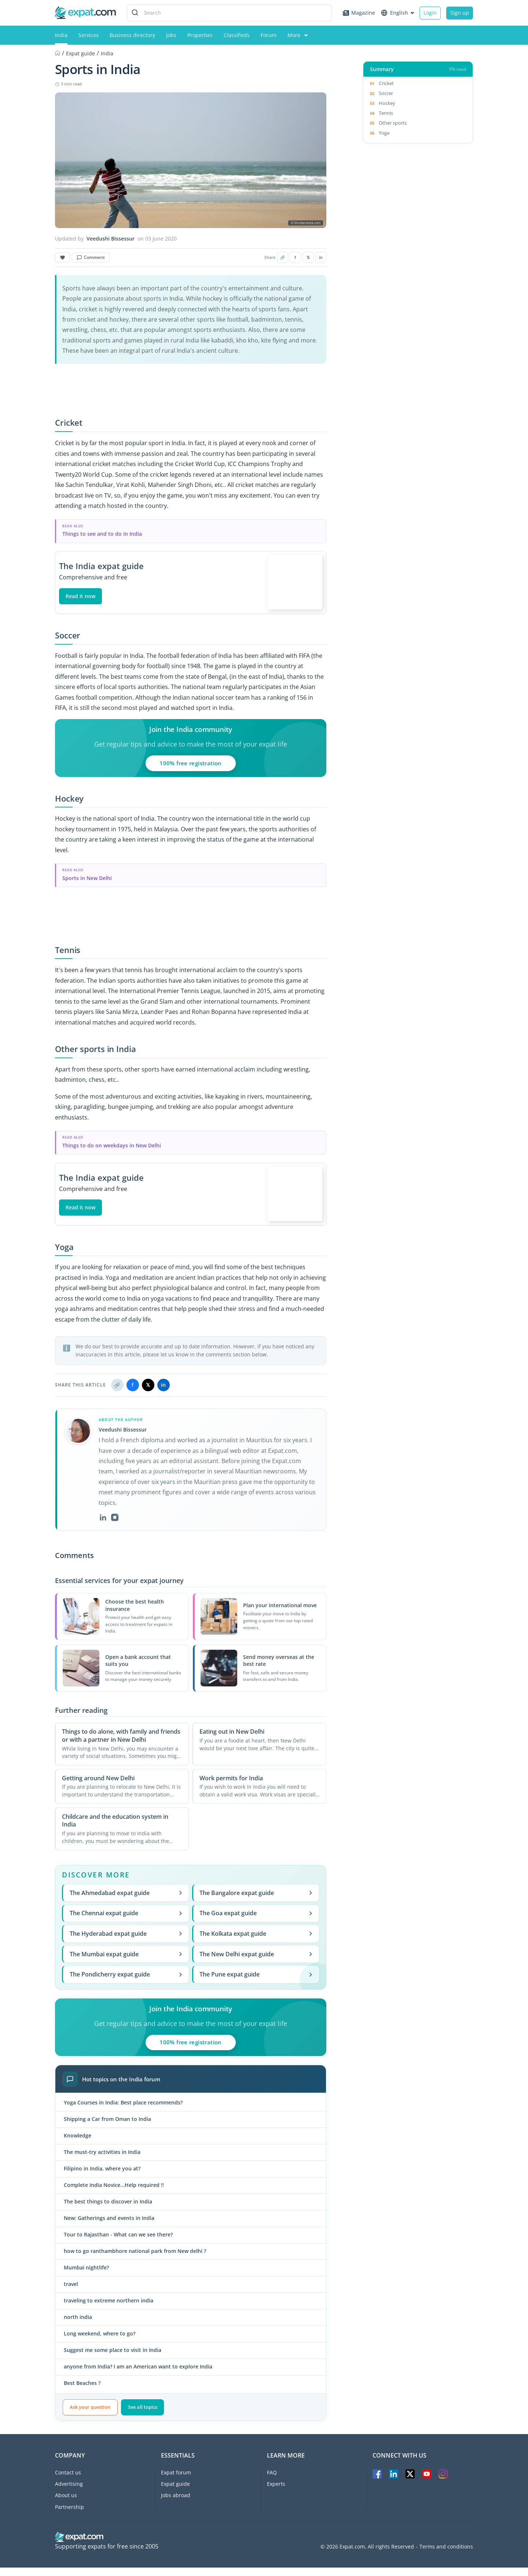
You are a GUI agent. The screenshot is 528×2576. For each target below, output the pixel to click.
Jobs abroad (175, 2503)
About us (66, 2503)
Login (430, 12)
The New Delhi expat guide (256, 1962)
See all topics (142, 2415)
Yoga (384, 132)
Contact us (68, 2481)
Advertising (69, 2492)
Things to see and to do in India (102, 533)
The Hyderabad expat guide (126, 1942)
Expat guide (175, 2492)
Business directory (132, 35)
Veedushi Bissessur (111, 238)
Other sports (393, 123)
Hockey (387, 103)
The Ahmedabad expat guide (126, 1901)
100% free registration (190, 767)
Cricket (386, 83)
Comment (91, 257)
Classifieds (237, 35)
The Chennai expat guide (126, 1922)
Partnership (69, 2515)
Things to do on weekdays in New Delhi (111, 1149)
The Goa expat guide (256, 1922)
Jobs (171, 35)
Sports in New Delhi (87, 882)
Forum (268, 35)
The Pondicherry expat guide (126, 1983)
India (61, 35)
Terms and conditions (446, 2555)
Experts (276, 2492)
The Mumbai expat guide (126, 1962)
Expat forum (176, 2481)
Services (88, 35)
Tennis (386, 113)
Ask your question (90, 2415)
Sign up (459, 12)
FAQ (272, 2481)
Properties (200, 35)
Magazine (359, 12)
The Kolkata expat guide (256, 1942)
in (321, 257)
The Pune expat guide (256, 1983)
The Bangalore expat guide (256, 1901)
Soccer (386, 93)
